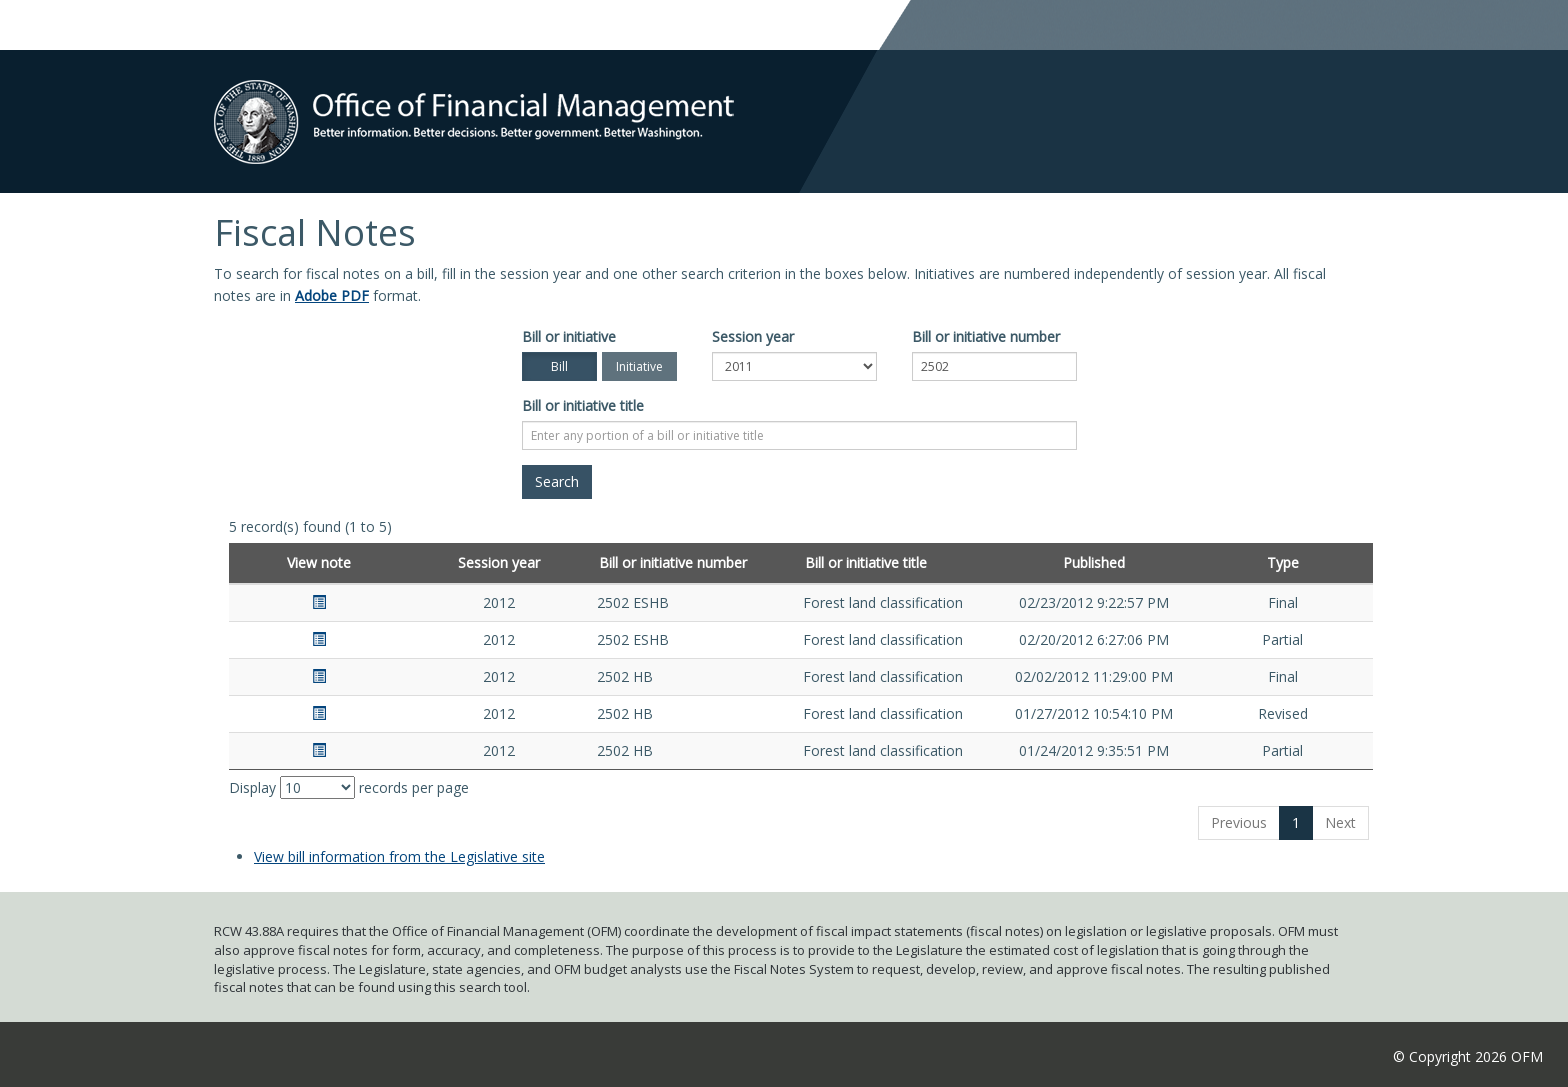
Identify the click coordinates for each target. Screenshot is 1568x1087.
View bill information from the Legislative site (399, 856)
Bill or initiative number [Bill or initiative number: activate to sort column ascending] (673, 562)
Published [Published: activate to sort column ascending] (1094, 562)
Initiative (639, 366)
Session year (753, 336)
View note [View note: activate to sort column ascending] (319, 562)
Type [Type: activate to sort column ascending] (1283, 562)
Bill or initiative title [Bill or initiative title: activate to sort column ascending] (866, 562)
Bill (559, 366)
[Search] (557, 482)
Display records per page (349, 787)
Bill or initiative (569, 336)
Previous (1239, 822)
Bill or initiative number (986, 336)
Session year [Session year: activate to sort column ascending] (499, 562)
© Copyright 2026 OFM (1468, 1056)
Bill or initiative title (583, 405)
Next (1340, 822)
